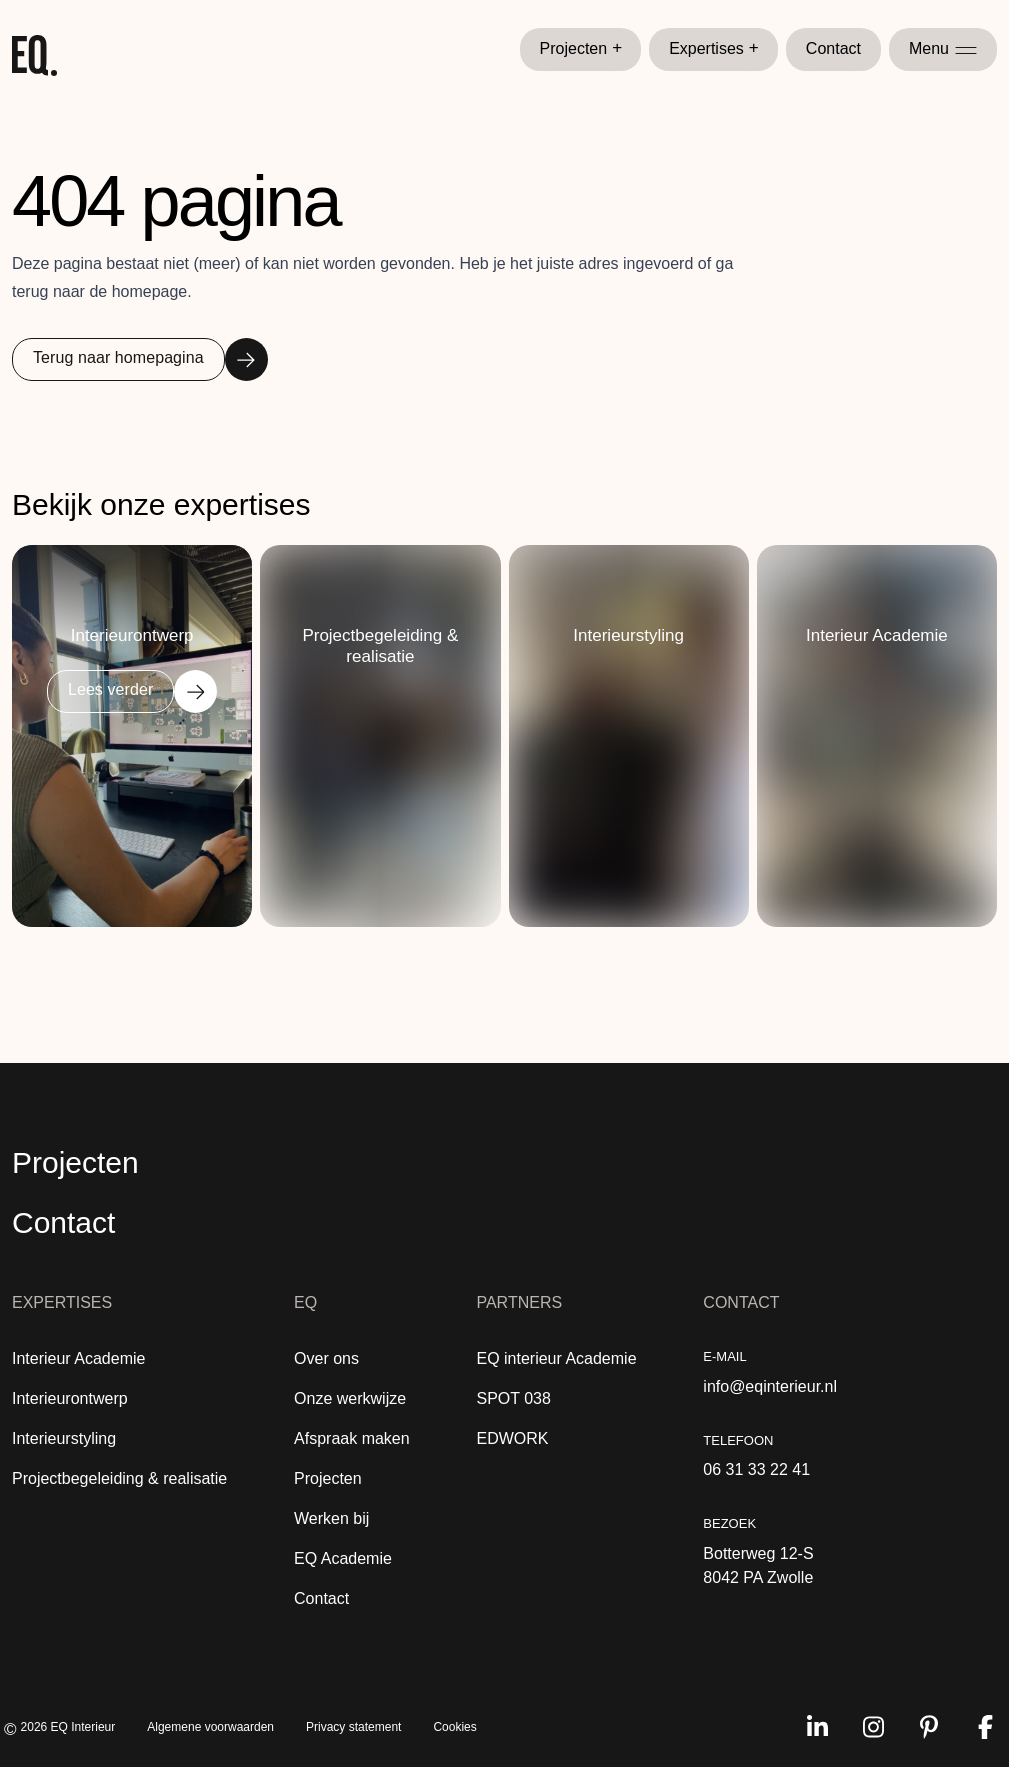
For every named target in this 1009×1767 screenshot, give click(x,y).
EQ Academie (343, 1558)
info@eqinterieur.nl (770, 1386)
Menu (943, 48)
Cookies (454, 1727)
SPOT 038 (513, 1398)
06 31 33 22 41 (756, 1469)
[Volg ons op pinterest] (929, 1727)
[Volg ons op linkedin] (817, 1727)
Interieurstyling (64, 1438)
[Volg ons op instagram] (873, 1727)
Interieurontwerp (70, 1398)
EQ (305, 1302)
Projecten (581, 49)
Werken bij (331, 1518)
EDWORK (512, 1438)
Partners (519, 1302)
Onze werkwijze (350, 1398)
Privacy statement (353, 1727)
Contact (833, 48)
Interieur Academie (78, 1358)
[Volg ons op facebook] (985, 1727)
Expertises (714, 49)
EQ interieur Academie (556, 1358)
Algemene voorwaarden (210, 1727)
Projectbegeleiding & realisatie (119, 1478)
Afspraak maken (352, 1438)
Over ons (326, 1358)
